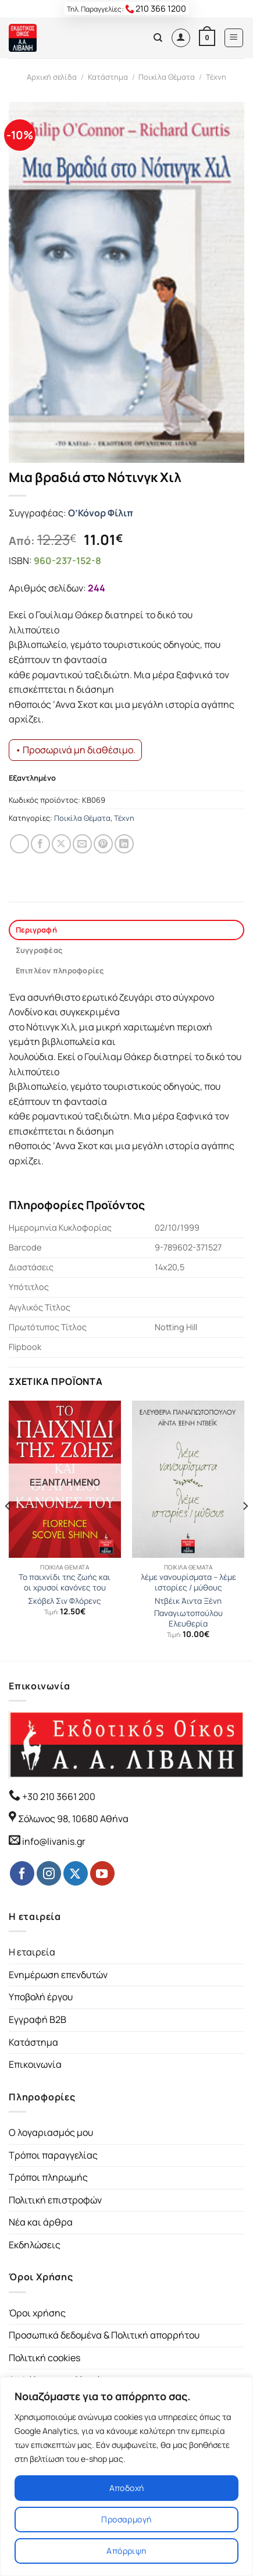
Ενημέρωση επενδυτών (58, 1974)
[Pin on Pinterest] (103, 843)
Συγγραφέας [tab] (39, 950)
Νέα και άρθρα (41, 2222)
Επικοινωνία (35, 2064)
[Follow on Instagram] (49, 1873)
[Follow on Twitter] (75, 1873)
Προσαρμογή (126, 2519)
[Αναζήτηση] (158, 38)
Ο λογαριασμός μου (51, 2132)
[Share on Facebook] (40, 843)
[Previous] (8, 1529)
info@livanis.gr (53, 1841)
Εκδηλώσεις (34, 2244)
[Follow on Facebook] (22, 1873)
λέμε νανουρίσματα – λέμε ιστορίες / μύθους (188, 1582)
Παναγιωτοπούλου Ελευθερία (188, 1618)
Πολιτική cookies (44, 2357)
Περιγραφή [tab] (36, 929)
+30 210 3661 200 (57, 1796)
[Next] (245, 1529)
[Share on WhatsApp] (19, 843)
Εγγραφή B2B (37, 2019)
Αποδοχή (126, 2487)
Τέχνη (216, 77)
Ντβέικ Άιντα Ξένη (188, 1601)
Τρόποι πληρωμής (48, 2177)
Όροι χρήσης (37, 2312)
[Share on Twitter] (61, 843)
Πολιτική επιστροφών (55, 2200)
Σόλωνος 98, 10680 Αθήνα (73, 1818)
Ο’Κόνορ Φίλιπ (100, 512)
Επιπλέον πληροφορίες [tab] (60, 970)
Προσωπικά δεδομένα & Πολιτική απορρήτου (104, 2335)
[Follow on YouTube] (102, 1873)
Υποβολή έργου (41, 1996)
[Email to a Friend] (82, 843)
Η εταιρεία (32, 1952)
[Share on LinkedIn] (124, 843)
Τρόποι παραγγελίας (53, 2155)
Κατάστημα (108, 77)
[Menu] (234, 38)
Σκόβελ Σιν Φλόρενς (64, 1601)
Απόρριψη (126, 2550)
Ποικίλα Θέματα (166, 77)
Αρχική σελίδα (52, 77)
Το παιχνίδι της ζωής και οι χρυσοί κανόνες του (65, 1582)
